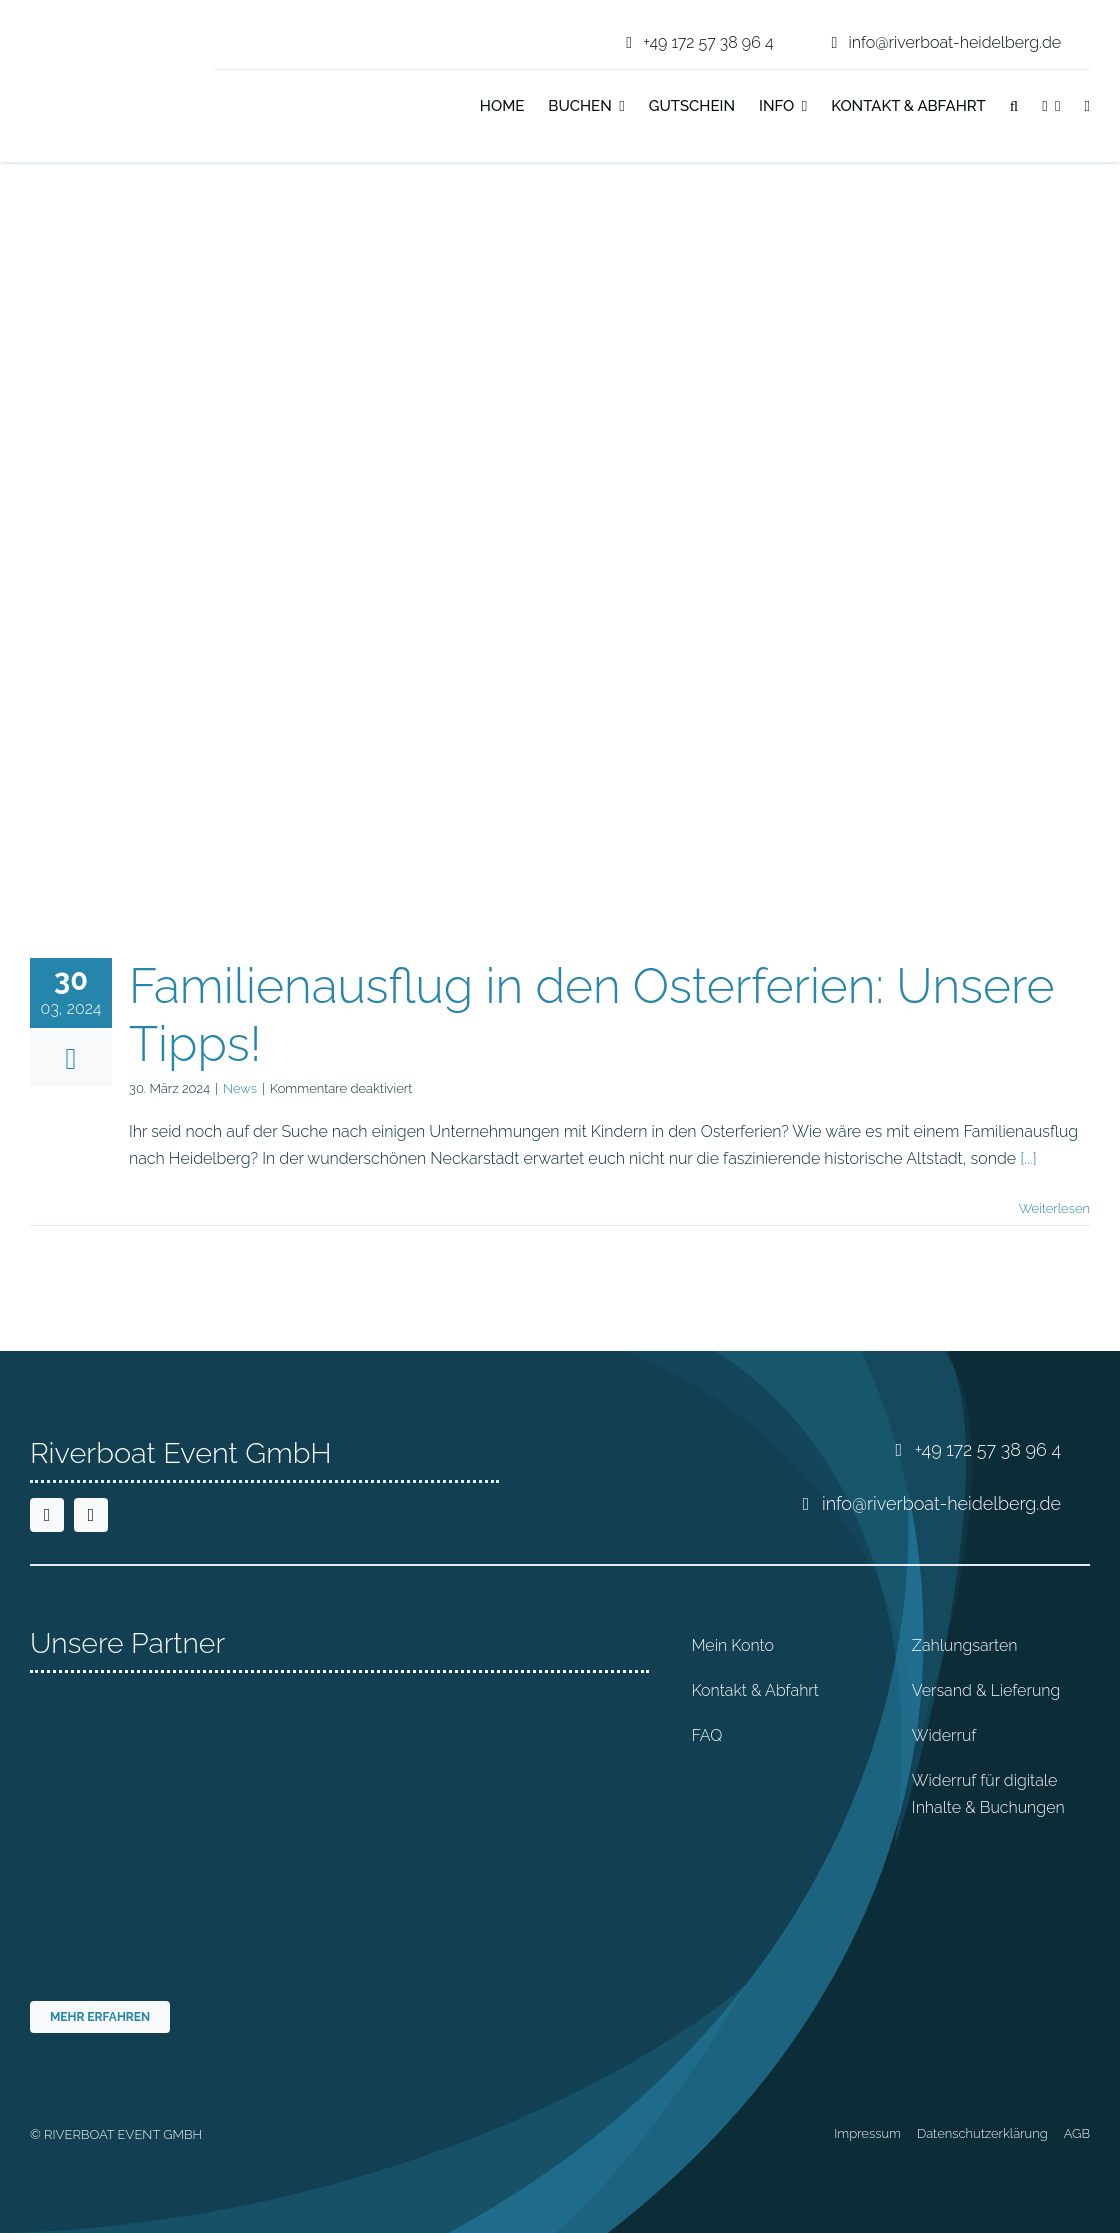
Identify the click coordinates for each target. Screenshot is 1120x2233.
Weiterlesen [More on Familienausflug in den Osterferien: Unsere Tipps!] (1054, 1208)
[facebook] (47, 1515)
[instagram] (91, 1515)
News (240, 1088)
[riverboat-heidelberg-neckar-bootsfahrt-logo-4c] (92, 24)
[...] (1028, 1158)
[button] (1014, 108)
